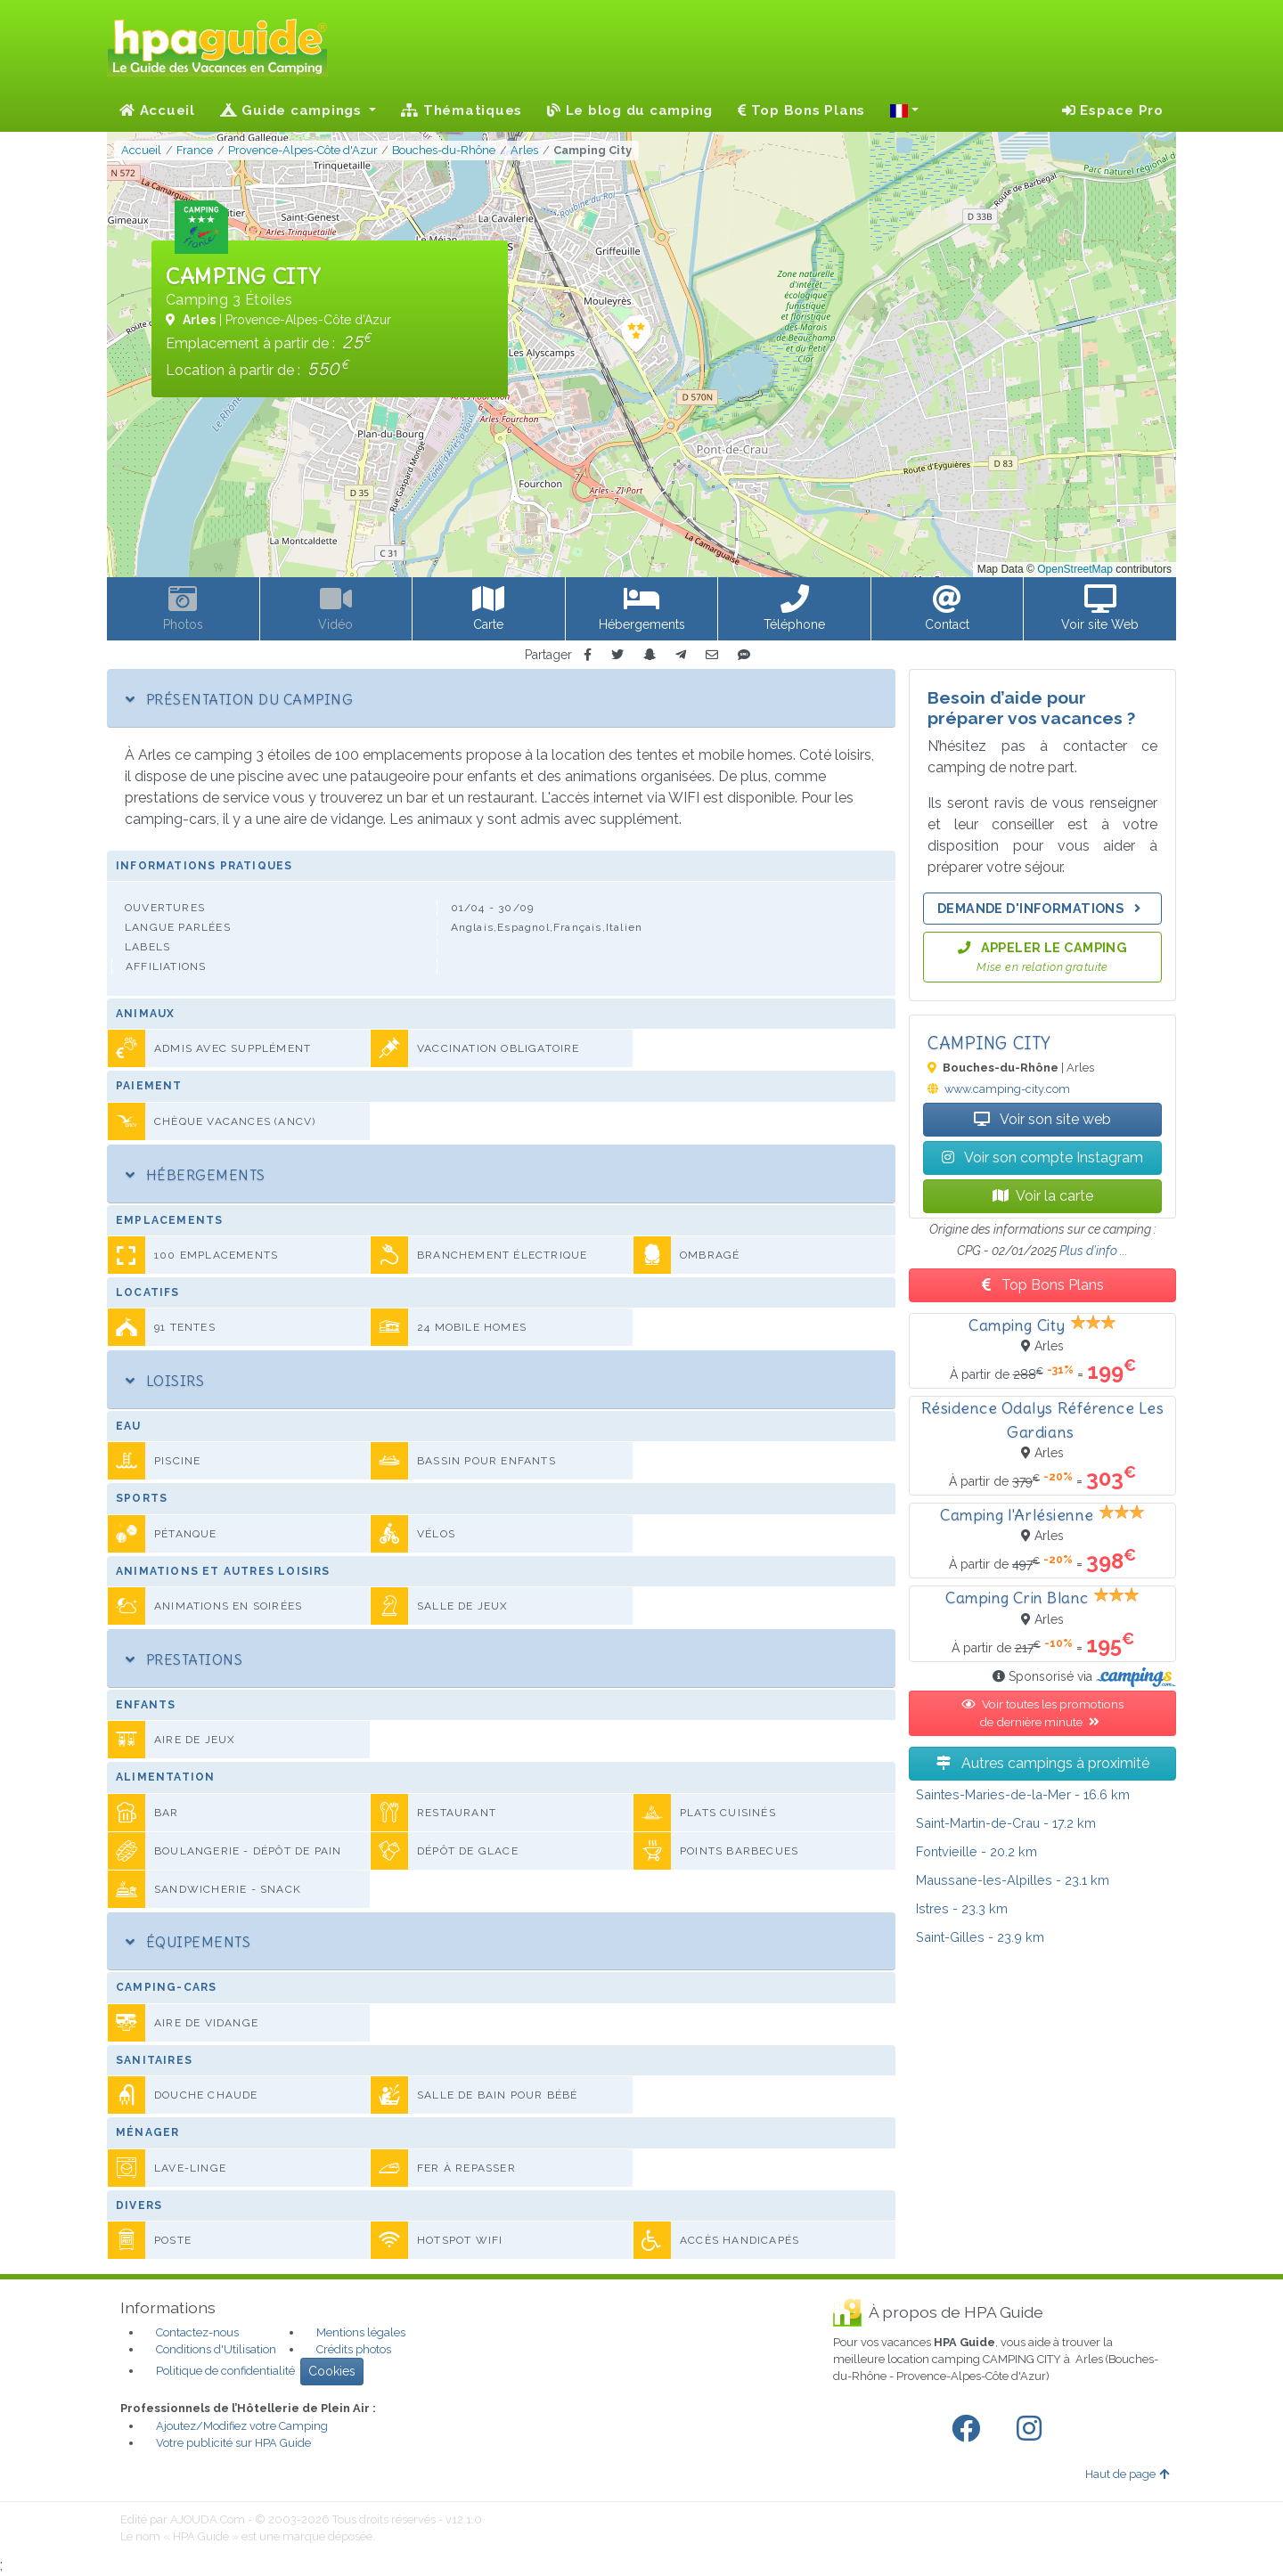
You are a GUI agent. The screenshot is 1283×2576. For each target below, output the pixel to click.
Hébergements (196, 1175)
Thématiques (461, 110)
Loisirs (165, 1381)
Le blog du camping (630, 110)
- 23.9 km (980, 1936)
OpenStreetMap (1075, 569)
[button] (904, 110)
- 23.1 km (1012, 1879)
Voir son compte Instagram (1042, 1157)
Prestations (184, 1659)
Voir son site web (1042, 1119)
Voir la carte (1043, 1195)
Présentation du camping (239, 699)
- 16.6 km (1023, 1794)
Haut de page (1127, 2474)
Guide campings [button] (293, 110)
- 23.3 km (962, 1908)
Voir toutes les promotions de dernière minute (1042, 1713)
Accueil (157, 110)
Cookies (331, 2371)
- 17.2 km (1006, 1822)
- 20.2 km (976, 1851)
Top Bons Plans (801, 110)
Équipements (188, 1942)
